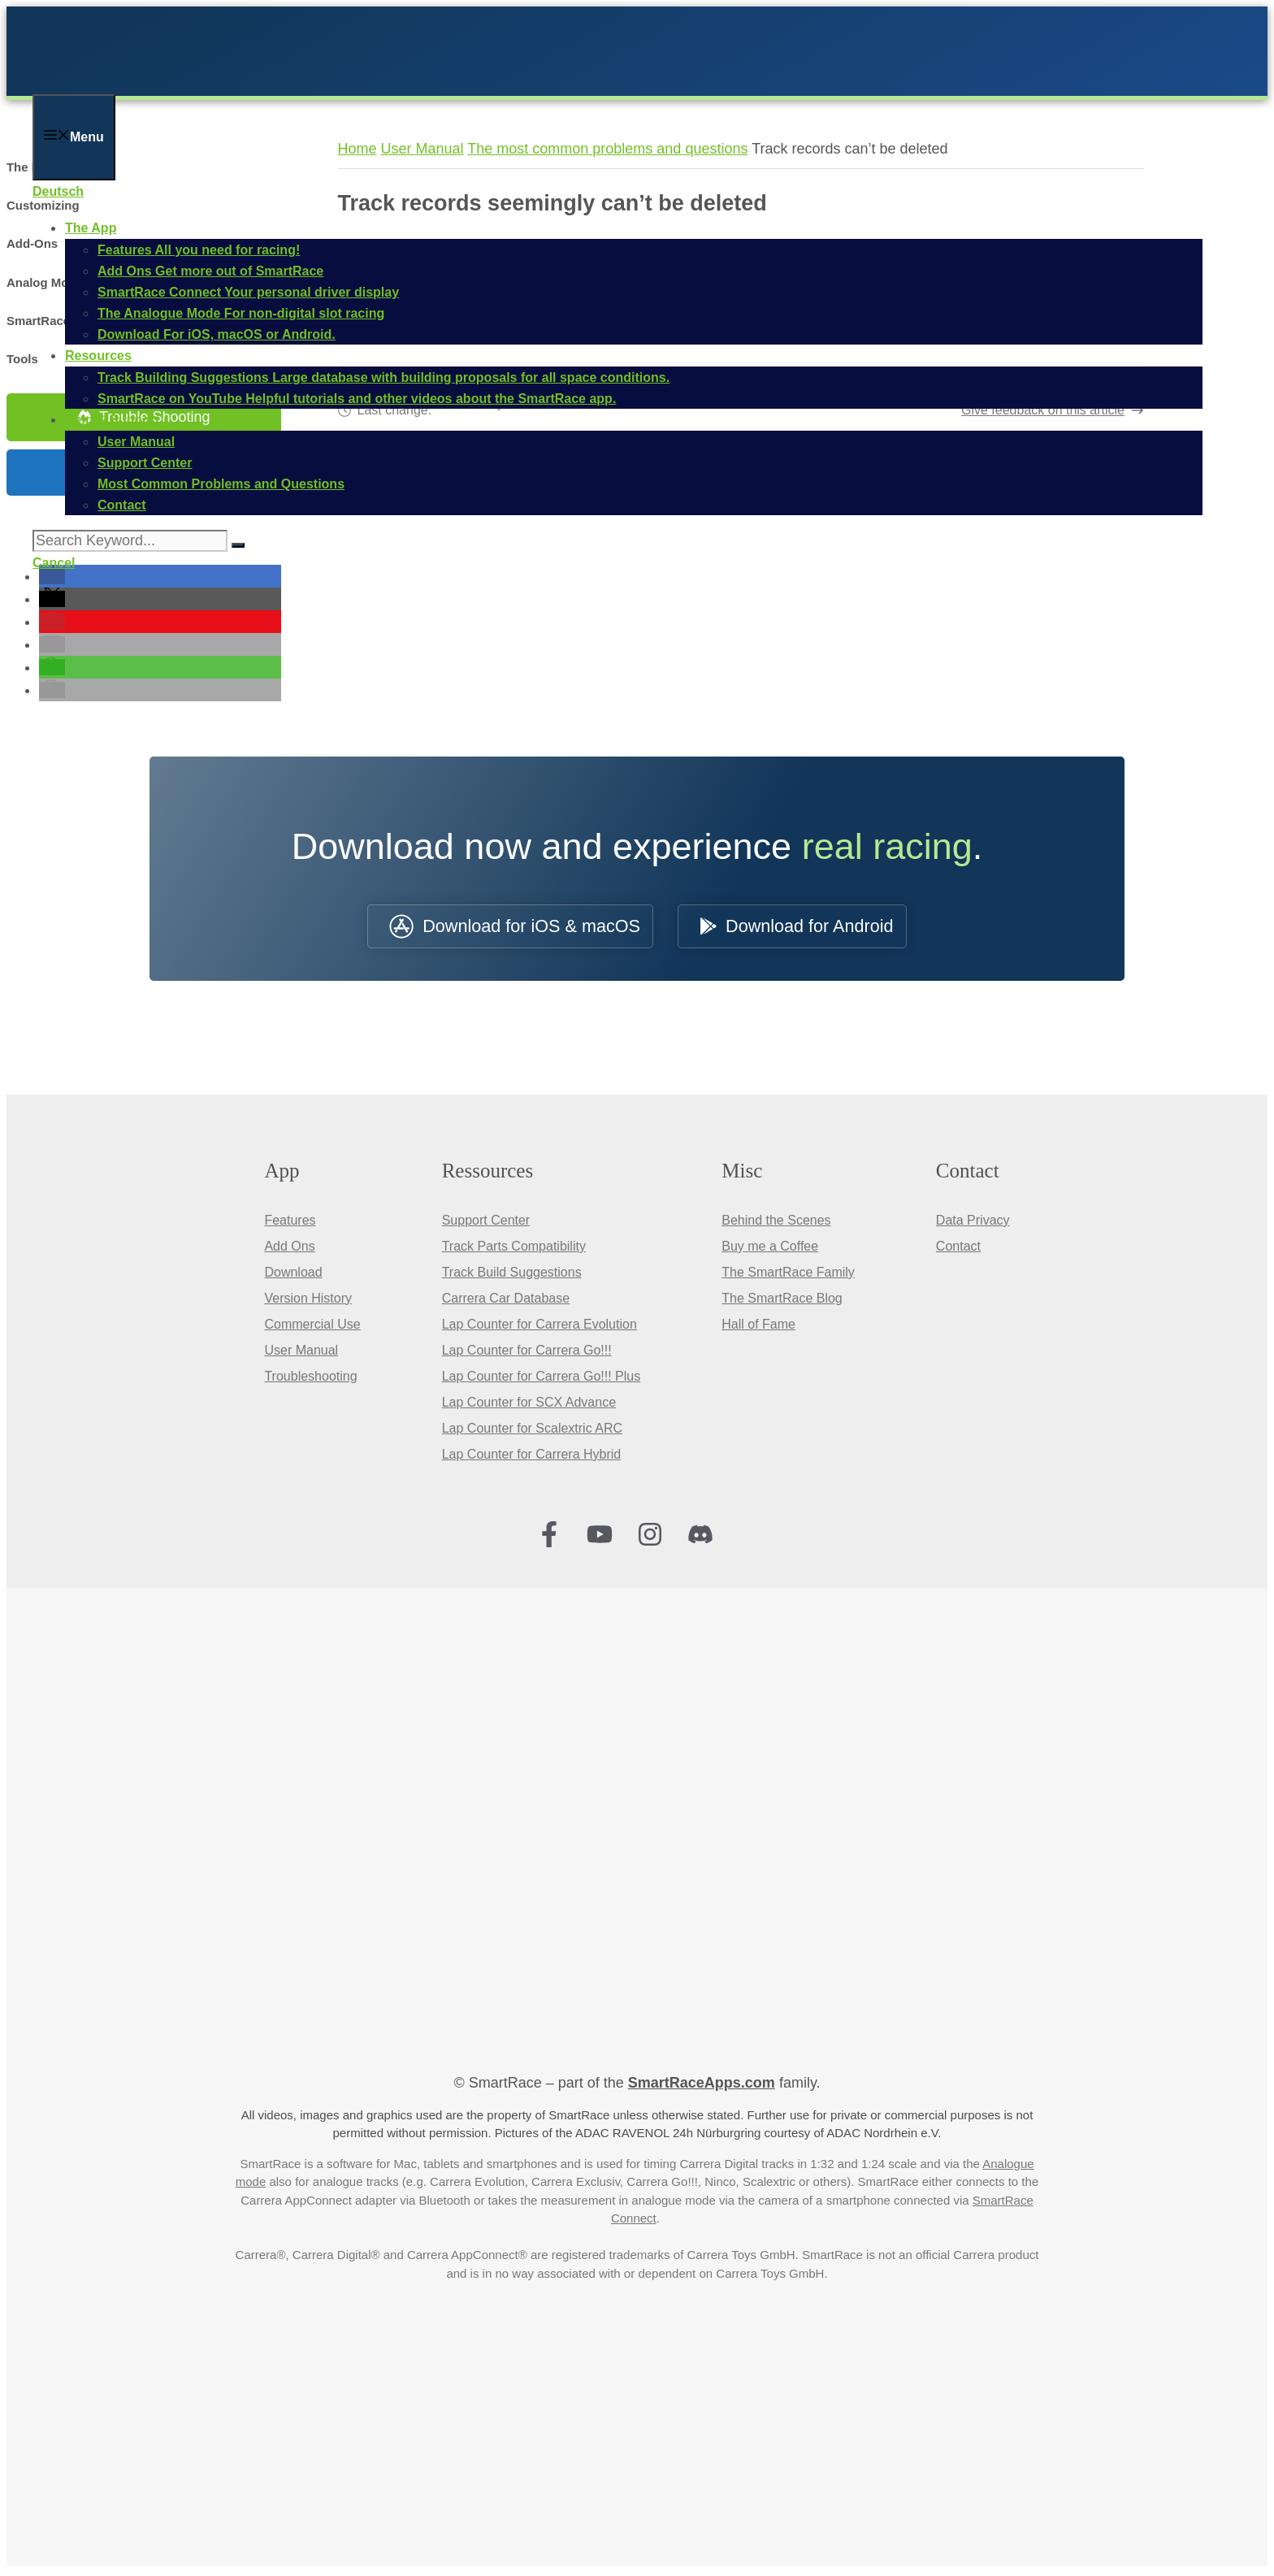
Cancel (53, 563)
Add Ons (289, 1248)
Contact (958, 1248)
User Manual (301, 1353)
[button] (52, 578)
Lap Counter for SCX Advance (529, 1405)
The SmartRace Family (788, 1274)
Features (289, 1222)
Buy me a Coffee (770, 1248)
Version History (308, 1301)
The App (90, 228)
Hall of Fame (758, 1327)
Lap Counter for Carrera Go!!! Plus (541, 1379)
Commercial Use (312, 1327)
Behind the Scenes (776, 1222)
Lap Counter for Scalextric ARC (532, 1431)
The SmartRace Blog (782, 1301)
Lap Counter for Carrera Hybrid (532, 1457)
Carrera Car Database (506, 1301)
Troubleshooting (310, 1379)
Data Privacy (973, 1222)
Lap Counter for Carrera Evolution (539, 1327)
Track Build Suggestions (512, 1274)
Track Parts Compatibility (514, 1248)
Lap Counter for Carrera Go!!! (527, 1353)
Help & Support (112, 420)
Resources (98, 355)
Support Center (486, 1222)
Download (293, 1274)
